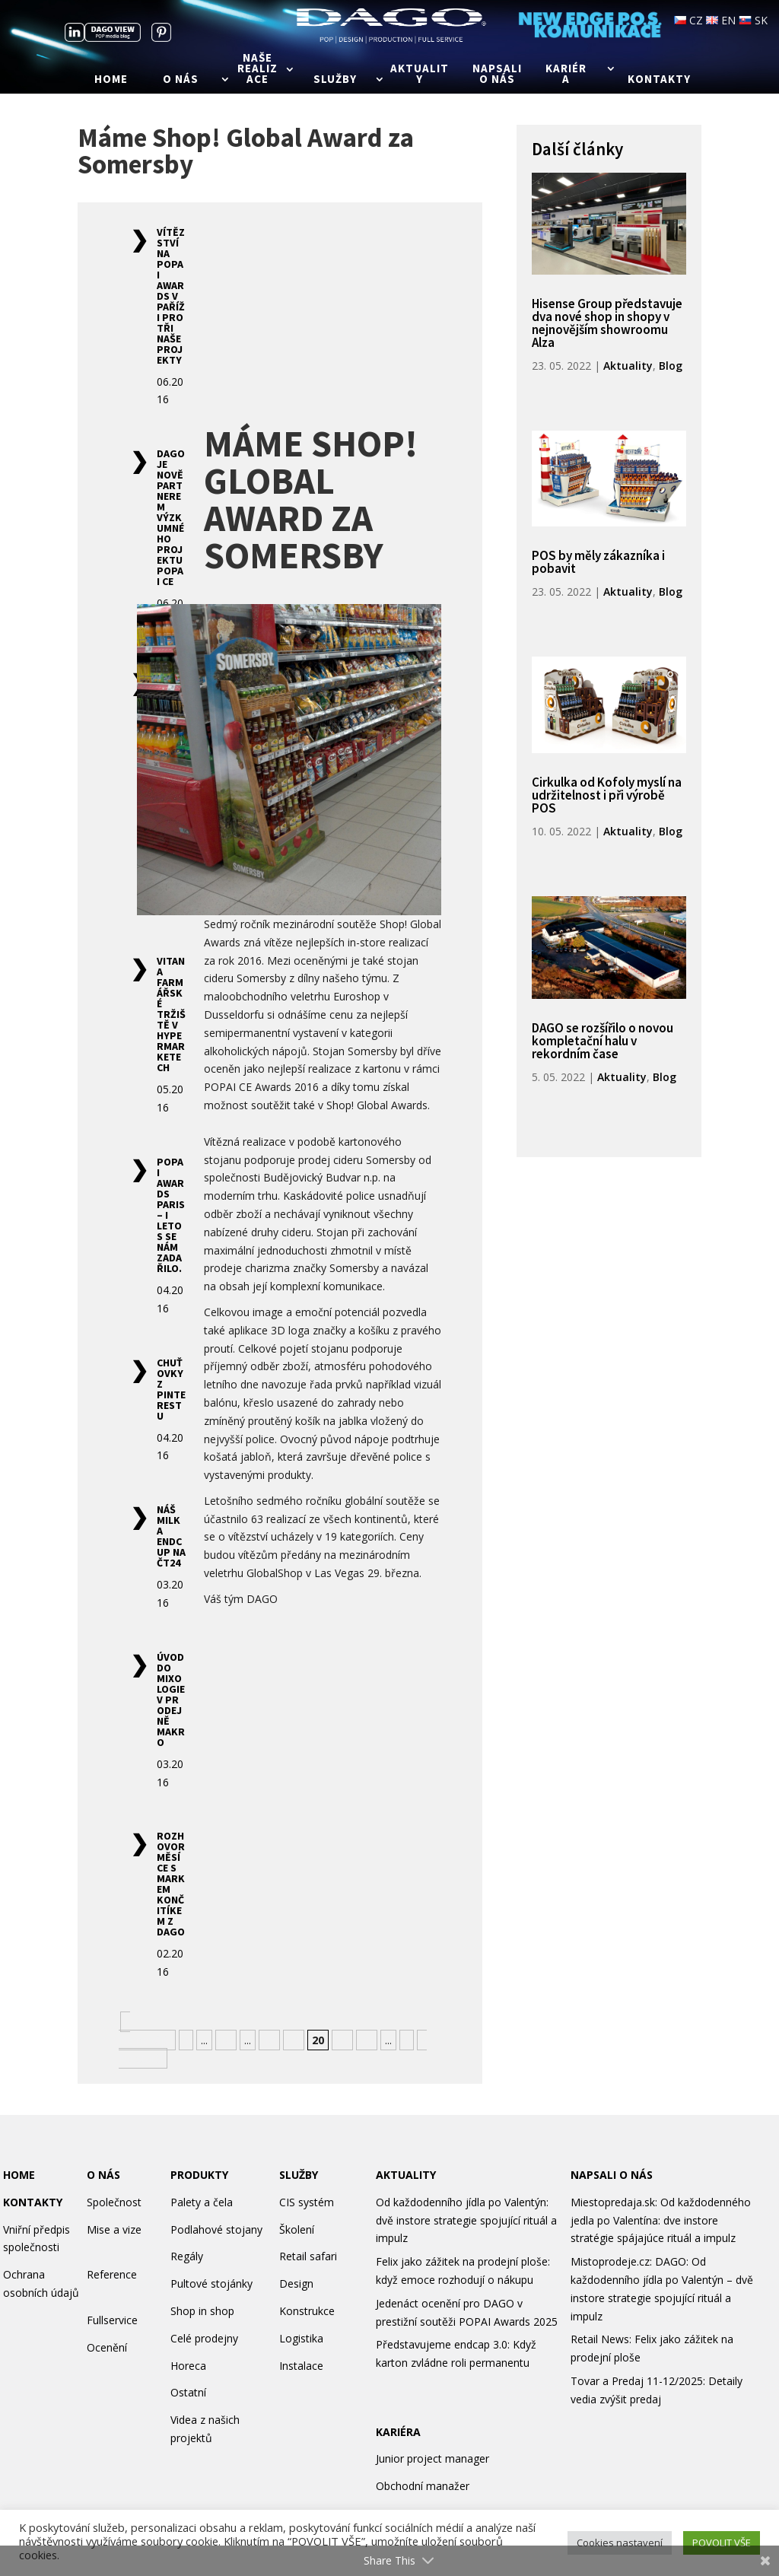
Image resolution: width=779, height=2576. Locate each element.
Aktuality (419, 74)
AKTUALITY (406, 2174)
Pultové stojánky (211, 2283)
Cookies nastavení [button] (620, 2542)
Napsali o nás (497, 74)
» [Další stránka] (406, 2040)
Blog (670, 365)
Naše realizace (257, 69)
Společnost (114, 2202)
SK (753, 20)
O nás (181, 80)
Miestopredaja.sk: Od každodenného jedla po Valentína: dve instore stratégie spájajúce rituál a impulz (661, 2220)
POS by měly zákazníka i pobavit (598, 562)
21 (342, 2040)
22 (367, 2040)
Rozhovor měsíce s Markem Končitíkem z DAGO (171, 1883)
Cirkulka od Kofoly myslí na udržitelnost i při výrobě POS (607, 795)
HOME (19, 2174)
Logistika (301, 2338)
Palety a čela (201, 2202)
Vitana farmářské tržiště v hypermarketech (171, 1014)
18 (269, 2040)
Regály (186, 2256)
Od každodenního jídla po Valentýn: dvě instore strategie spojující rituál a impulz (466, 2220)
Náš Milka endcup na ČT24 (171, 1536)
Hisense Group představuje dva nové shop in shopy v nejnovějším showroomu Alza (607, 323)
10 (226, 2040)
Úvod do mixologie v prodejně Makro (171, 1699)
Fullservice (112, 2320)
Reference (112, 2274)
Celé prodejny (204, 2338)
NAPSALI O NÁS (612, 2174)
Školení (296, 2229)
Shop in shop (202, 2311)
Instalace (301, 2365)
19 (294, 2040)
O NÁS (103, 2174)
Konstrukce (307, 2311)
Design (296, 2283)
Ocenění (107, 2347)
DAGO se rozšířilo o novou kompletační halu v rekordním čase (602, 1040)
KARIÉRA (398, 2432)
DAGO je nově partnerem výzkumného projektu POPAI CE (171, 517)
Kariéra (566, 74)
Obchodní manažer (422, 2486)
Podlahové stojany (216, 2229)
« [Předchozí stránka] (186, 2040)
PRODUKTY (199, 2174)
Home (111, 80)
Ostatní (188, 2392)
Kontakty (659, 80)
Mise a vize (114, 2229)
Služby (335, 80)
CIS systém (306, 2202)
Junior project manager (432, 2458)
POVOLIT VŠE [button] (721, 2542)
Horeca (188, 2365)
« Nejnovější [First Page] (145, 2031)
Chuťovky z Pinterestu (171, 1389)
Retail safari (308, 2256)
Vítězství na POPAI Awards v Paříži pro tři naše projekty (171, 296)
